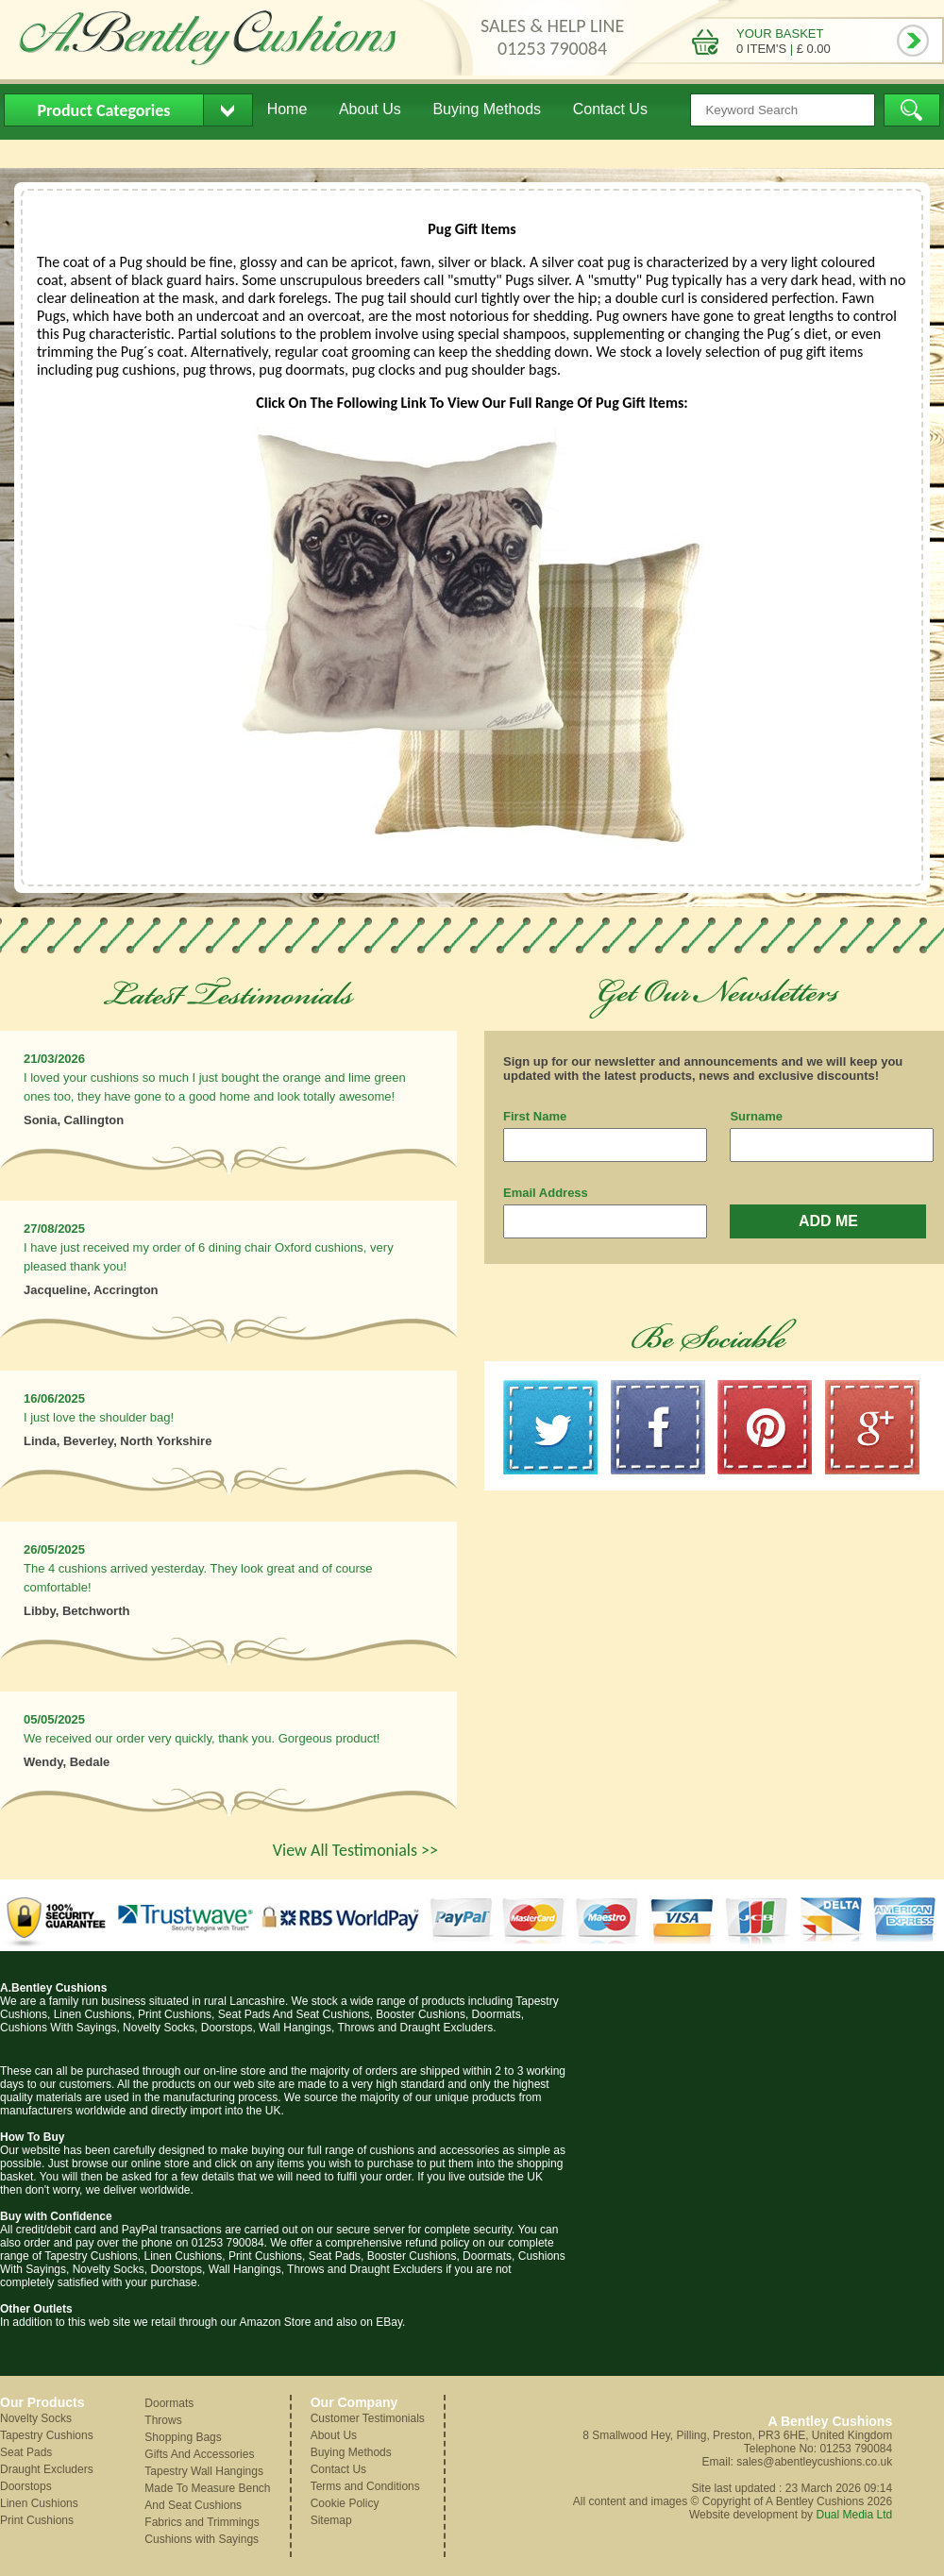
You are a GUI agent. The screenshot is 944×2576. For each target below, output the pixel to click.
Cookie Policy (345, 2503)
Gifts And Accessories (199, 2454)
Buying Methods (486, 109)
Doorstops (26, 2486)
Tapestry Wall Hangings (203, 2471)
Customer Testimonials (368, 2418)
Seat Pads (26, 2452)
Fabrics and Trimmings (201, 2522)
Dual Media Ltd (854, 2514)
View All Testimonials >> (355, 1850)
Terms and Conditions (365, 2486)
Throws (162, 2420)
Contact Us (610, 109)
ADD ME (828, 1221)
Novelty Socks (36, 2418)
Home (287, 109)
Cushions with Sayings (201, 2539)
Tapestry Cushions (46, 2435)
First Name (534, 1116)
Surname (756, 1116)
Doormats (169, 2403)
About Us (370, 109)
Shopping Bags (182, 2437)
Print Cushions (37, 2520)
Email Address (545, 1193)
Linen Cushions (39, 2503)
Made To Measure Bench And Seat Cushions (207, 2497)
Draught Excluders (46, 2469)
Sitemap (331, 2520)
